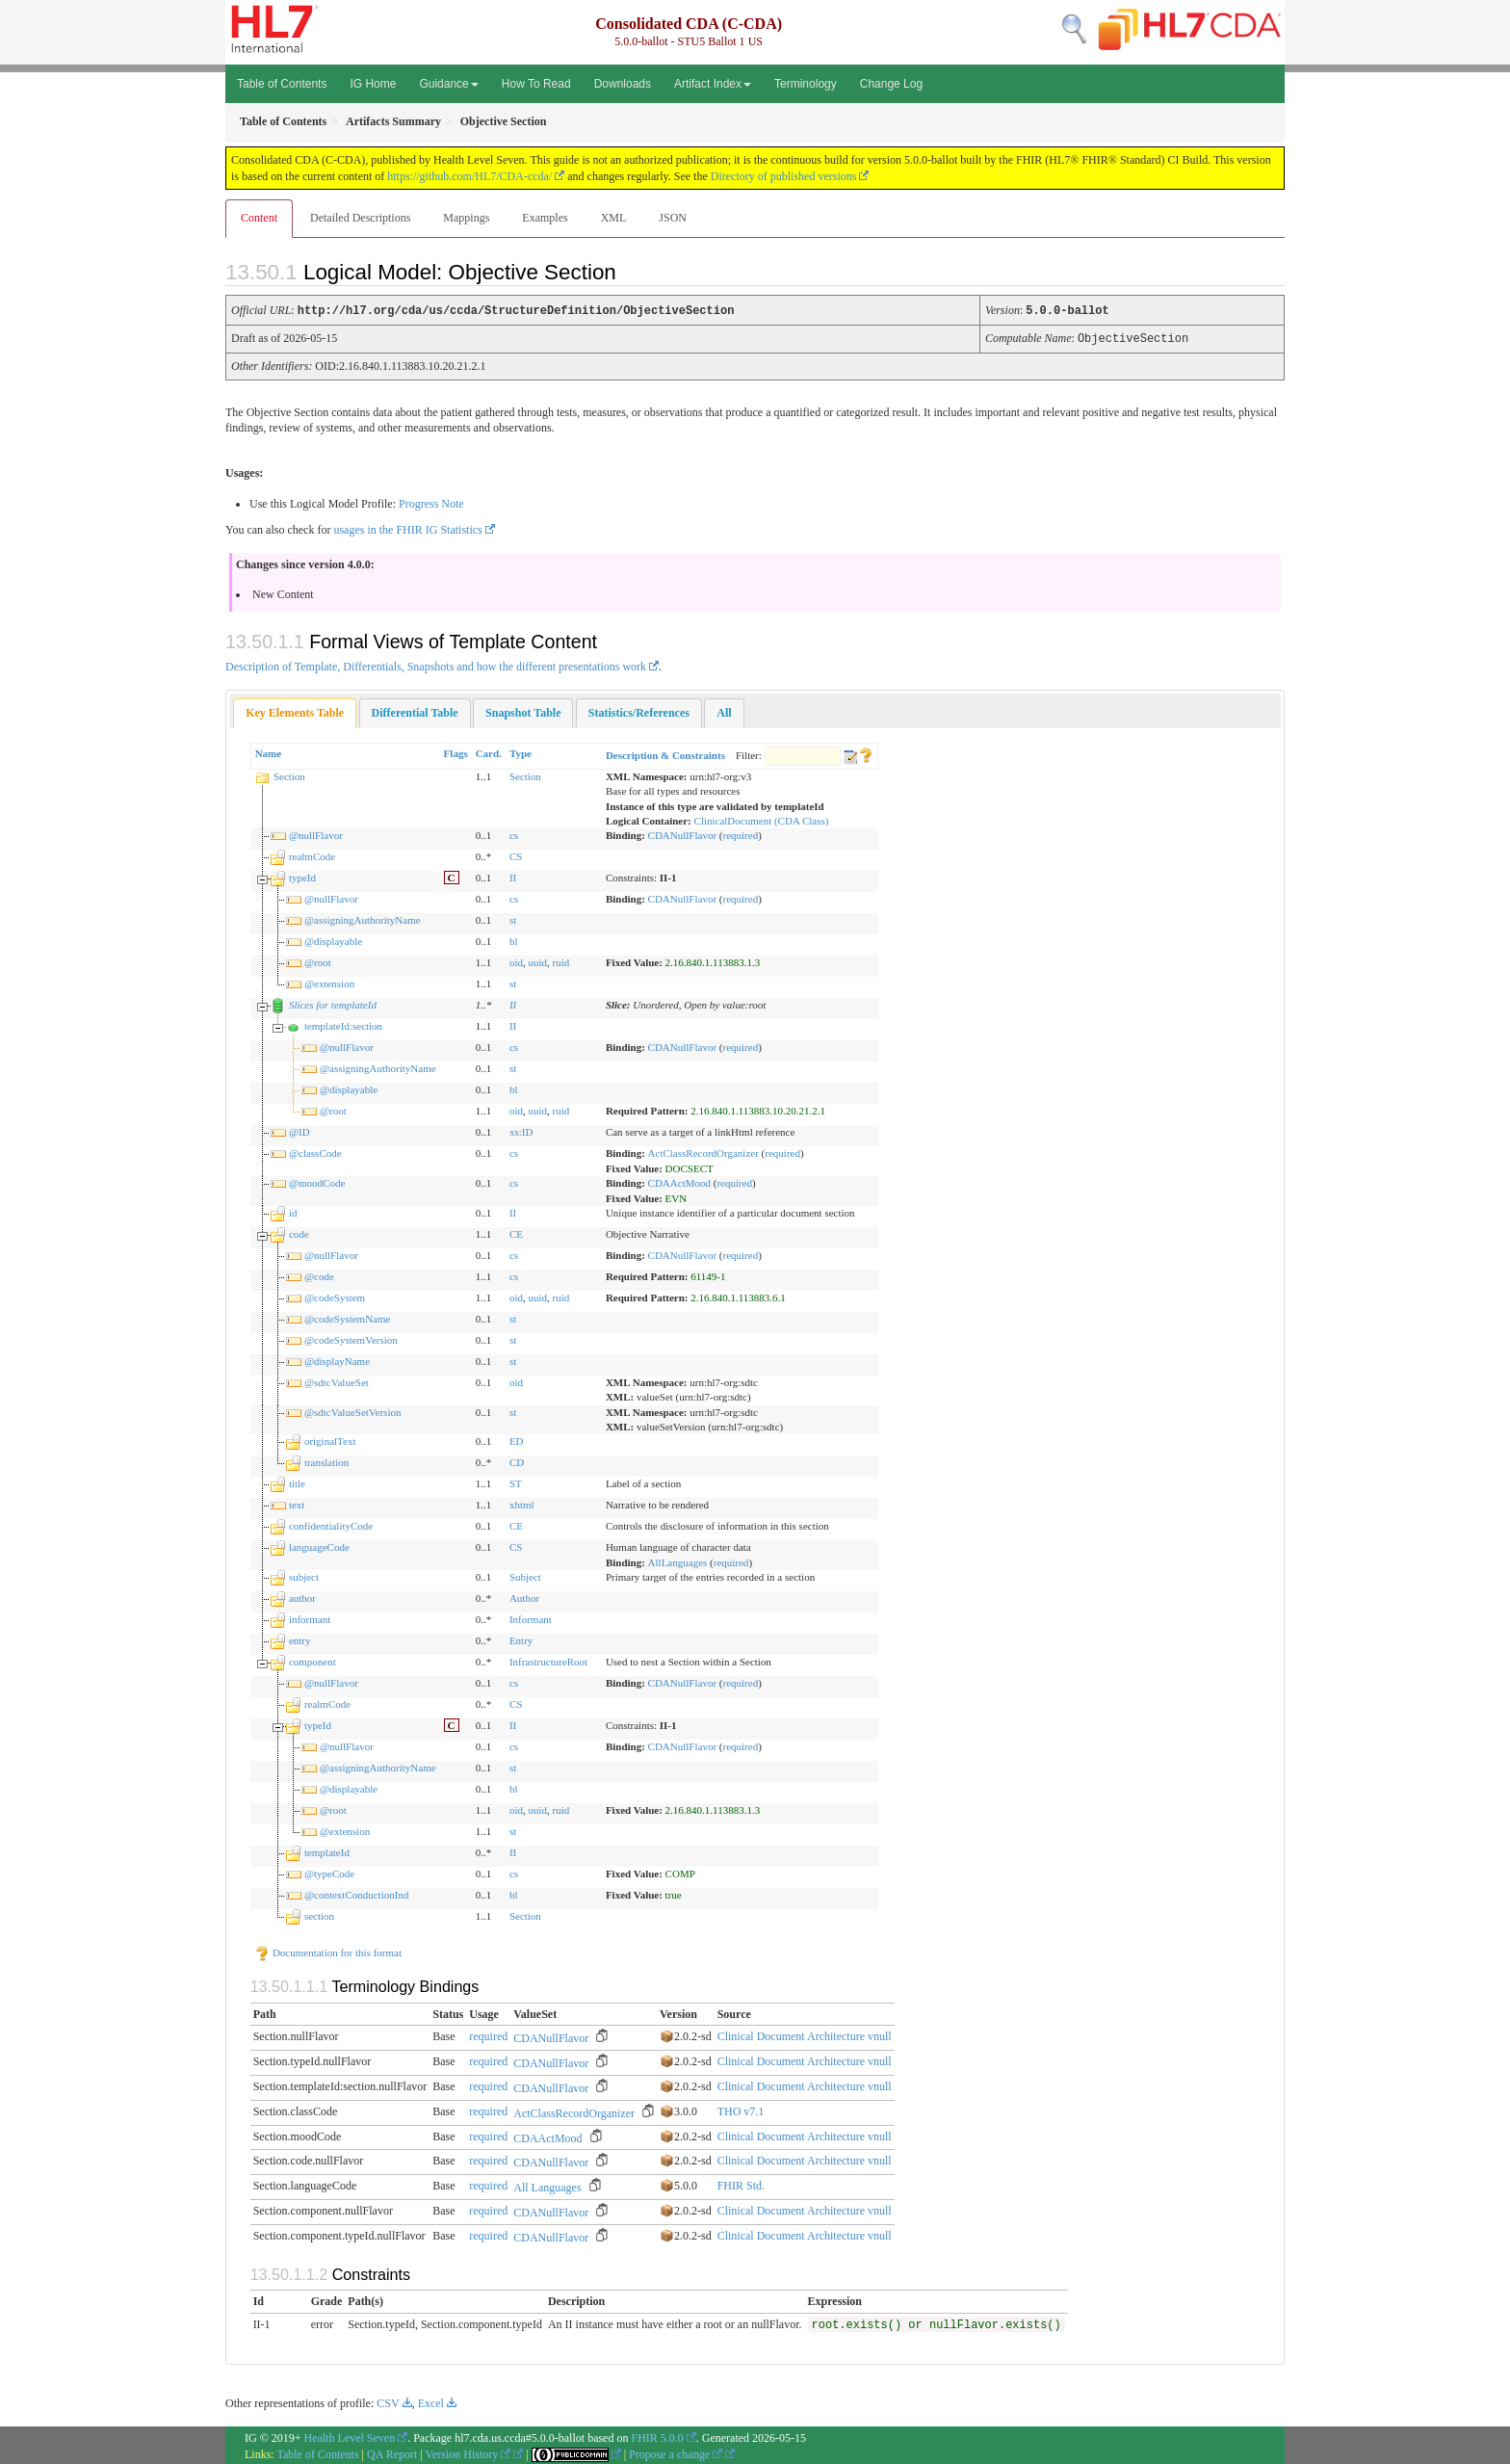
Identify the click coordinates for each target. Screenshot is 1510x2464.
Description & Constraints (665, 753)
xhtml (521, 1502)
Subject (525, 1575)
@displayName (337, 1359)
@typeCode (329, 1871)
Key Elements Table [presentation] (295, 711)
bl (513, 939)
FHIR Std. (741, 2183)
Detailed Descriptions (360, 217)
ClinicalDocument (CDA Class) (761, 819)
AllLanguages (678, 1560)
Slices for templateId (333, 1003)
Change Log (891, 84)
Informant (530, 1617)
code (299, 1232)
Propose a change (675, 2452)
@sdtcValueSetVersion (353, 1410)
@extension (329, 981)
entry (300, 1638)
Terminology (805, 84)
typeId (302, 875)
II (512, 875)
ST (515, 1481)
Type (520, 751)
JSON (673, 217)
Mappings (466, 217)
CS (515, 854)
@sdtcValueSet (336, 1380)
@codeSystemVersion (351, 1338)
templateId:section (343, 1024)
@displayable (333, 939)
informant (309, 1617)
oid (516, 960)
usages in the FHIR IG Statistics (407, 528)
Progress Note (431, 502)
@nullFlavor (316, 833)
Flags (456, 751)
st (512, 918)
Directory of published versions (784, 176)
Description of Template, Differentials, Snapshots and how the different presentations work (435, 664)
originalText (330, 1439)
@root (317, 960)
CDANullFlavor (682, 833)
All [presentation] (723, 711)
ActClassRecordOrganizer (703, 1151)
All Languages (547, 2185)
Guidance (448, 84)
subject (304, 1575)
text (297, 1502)
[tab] (294, 711)
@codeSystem (334, 1295)
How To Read (536, 84)
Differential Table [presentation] (415, 711)
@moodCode (317, 1181)
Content (259, 217)
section (319, 1914)
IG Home (373, 84)
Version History (468, 2452)
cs (513, 833)
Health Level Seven (350, 2436)
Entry (521, 1638)
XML (614, 217)
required (741, 833)
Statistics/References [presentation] (639, 711)
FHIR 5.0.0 (657, 2436)
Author (524, 1596)
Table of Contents (281, 84)
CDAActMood (679, 1181)
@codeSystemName (347, 1317)
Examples (544, 217)
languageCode (319, 1545)
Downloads (622, 84)
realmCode (312, 854)
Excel (431, 2401)
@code (319, 1274)
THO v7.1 (741, 2109)
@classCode (315, 1151)
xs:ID (521, 1130)
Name (268, 751)
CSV (388, 2401)
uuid (537, 960)
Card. (489, 751)
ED (516, 1439)
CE (516, 1232)
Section (289, 774)
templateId (327, 1850)
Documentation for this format (328, 1950)
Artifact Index (712, 84)
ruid (561, 960)
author (302, 1596)
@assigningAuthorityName (362, 918)
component (312, 1659)
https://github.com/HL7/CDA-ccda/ (469, 176)
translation (326, 1460)
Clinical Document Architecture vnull (804, 2034)
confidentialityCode (331, 1524)
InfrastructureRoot (548, 1659)
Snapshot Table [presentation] (522, 711)
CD (516, 1460)
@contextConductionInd (356, 1893)
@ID (299, 1130)
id (293, 1211)
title (297, 1481)
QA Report (392, 2452)
